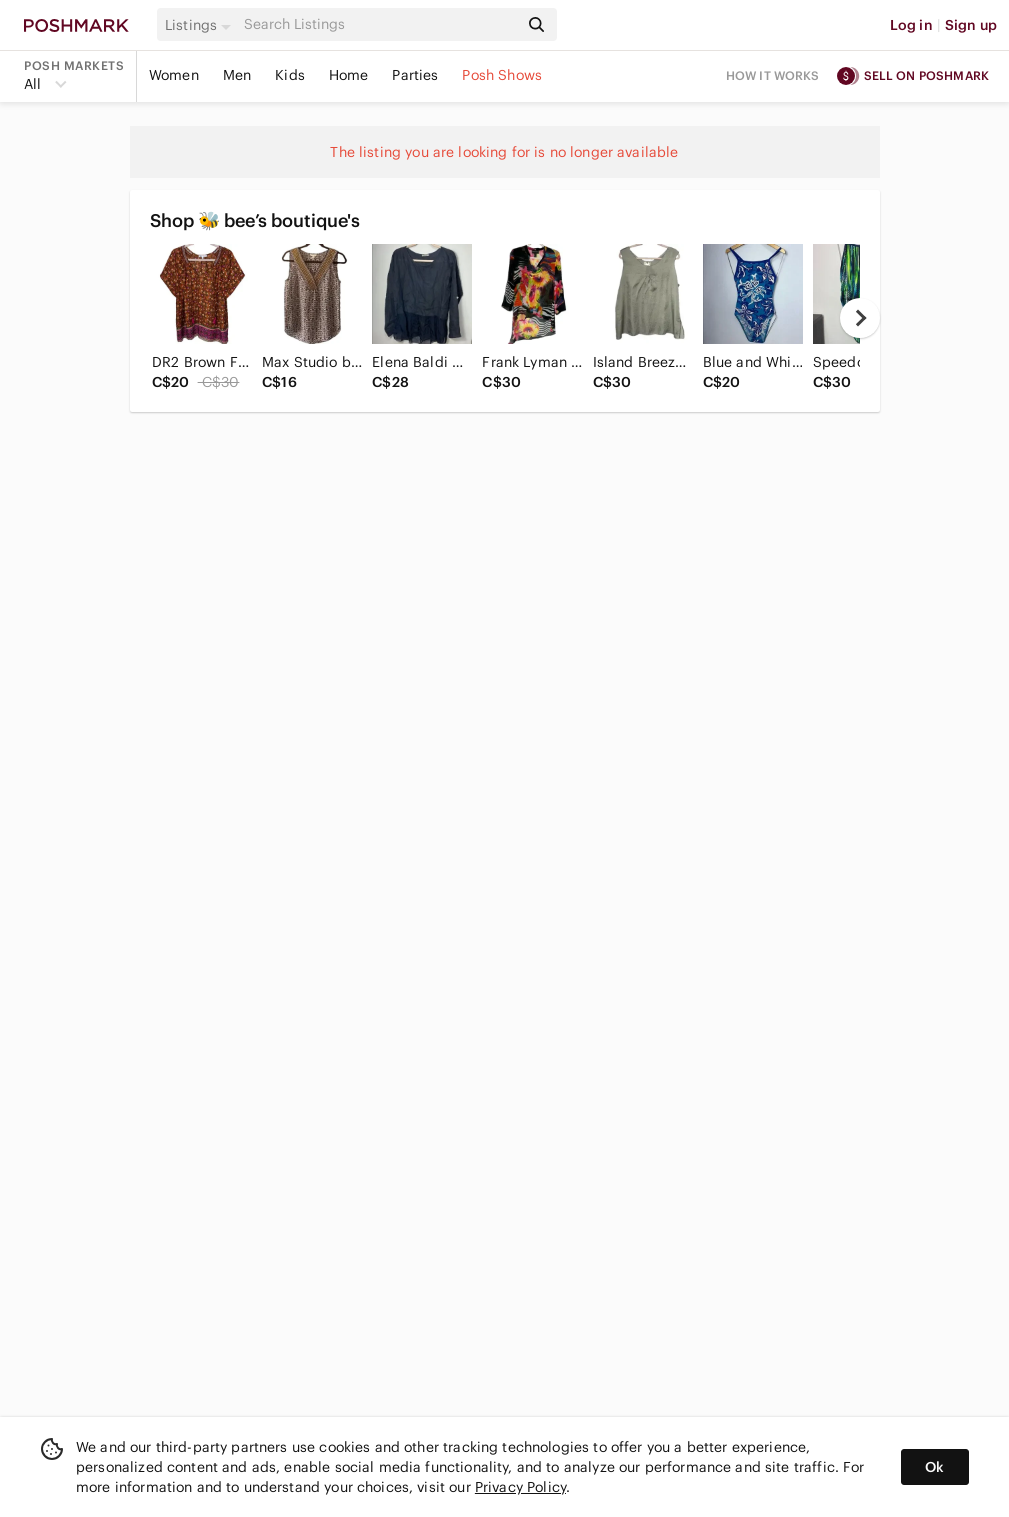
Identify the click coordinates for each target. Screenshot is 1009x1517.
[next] (860, 318)
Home (349, 75)
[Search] (379, 24)
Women (174, 75)
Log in (911, 25)
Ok (934, 1467)
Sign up (971, 25)
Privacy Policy (520, 1487)
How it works (773, 75)
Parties (415, 75)
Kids (290, 75)
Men (237, 75)
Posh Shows (502, 75)
